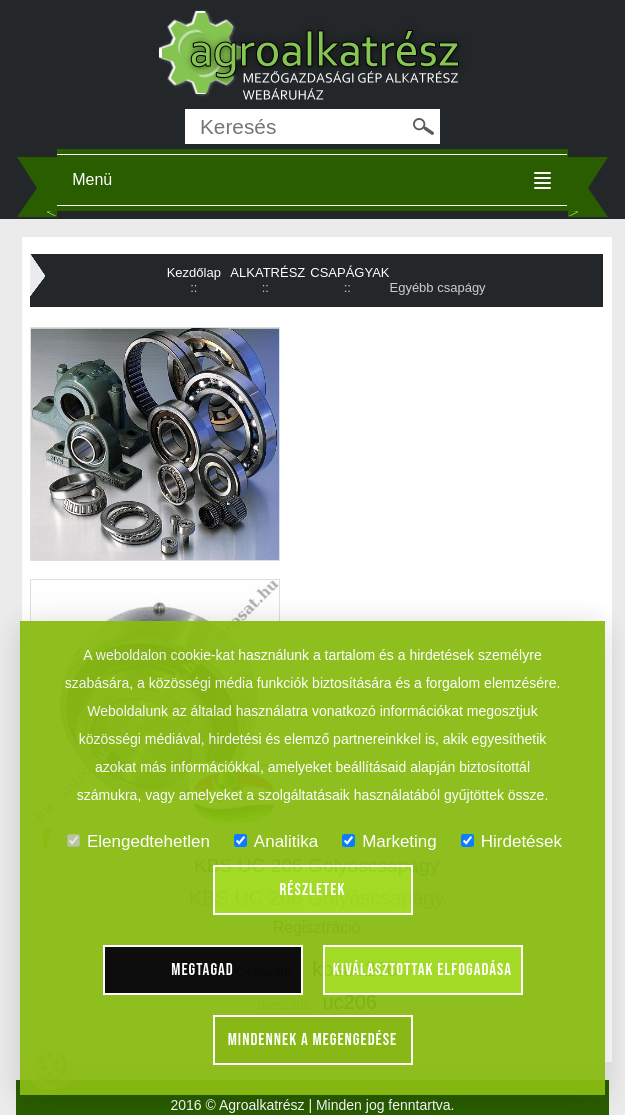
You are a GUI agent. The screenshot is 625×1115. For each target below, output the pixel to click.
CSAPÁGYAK (349, 272)
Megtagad (202, 970)
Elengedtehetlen (138, 841)
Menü (92, 179)
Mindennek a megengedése (313, 1040)
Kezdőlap (194, 272)
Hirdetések (511, 841)
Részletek (313, 890)
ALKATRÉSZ (267, 272)
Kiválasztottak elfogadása (422, 970)
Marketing (389, 841)
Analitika (276, 841)
